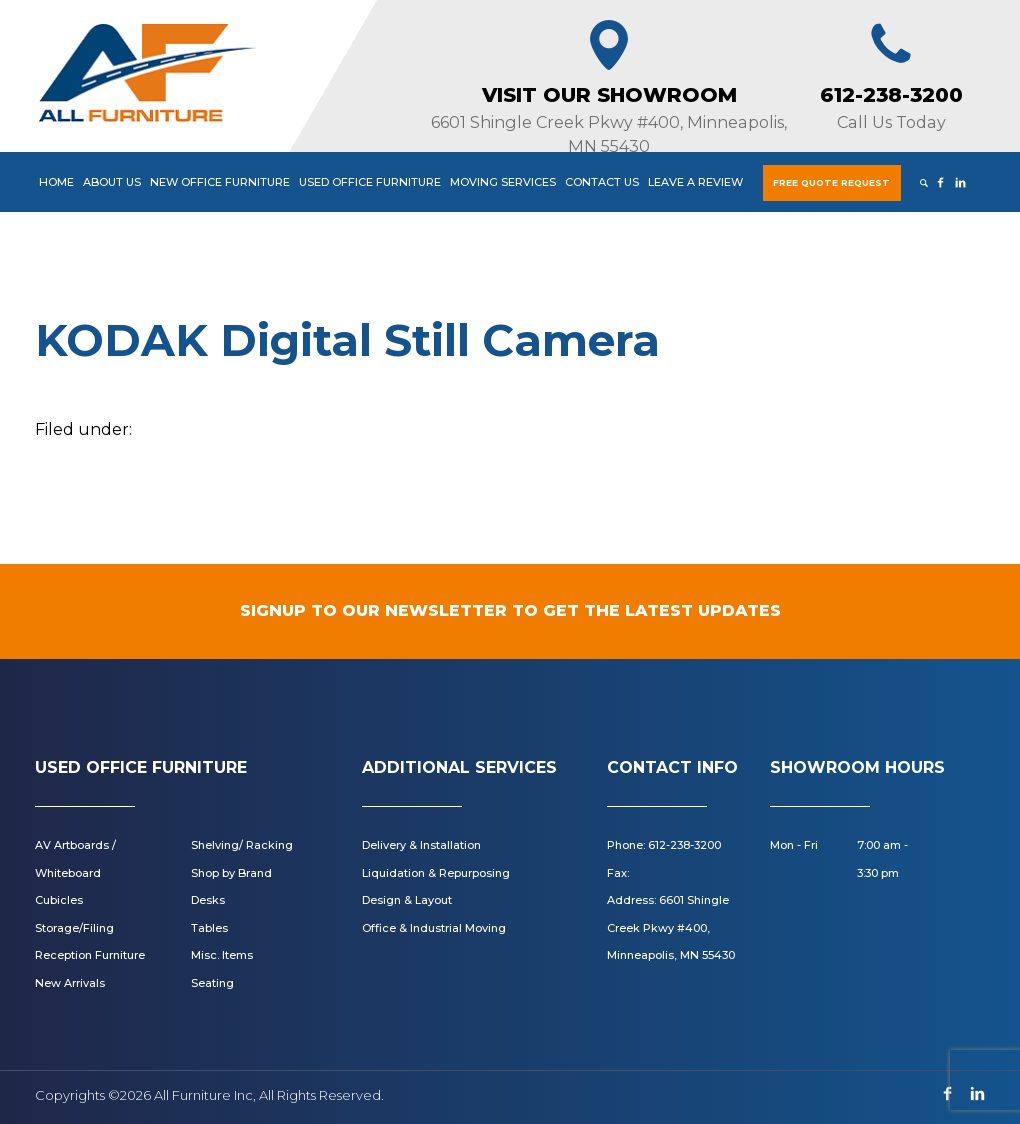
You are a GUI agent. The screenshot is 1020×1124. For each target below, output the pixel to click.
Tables (209, 928)
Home (56, 182)
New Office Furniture (220, 182)
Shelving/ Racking (242, 845)
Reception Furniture (90, 955)
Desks (208, 900)
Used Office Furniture (370, 182)
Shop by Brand (231, 873)
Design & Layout (407, 900)
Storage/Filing (74, 928)
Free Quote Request (831, 182)
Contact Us (602, 182)
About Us (112, 182)
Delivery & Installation (421, 845)
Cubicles (59, 900)
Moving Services (503, 182)
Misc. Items (222, 955)
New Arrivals (70, 983)
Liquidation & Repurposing (436, 873)
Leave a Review (695, 182)
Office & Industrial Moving (434, 928)
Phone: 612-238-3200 (664, 845)
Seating (212, 983)
